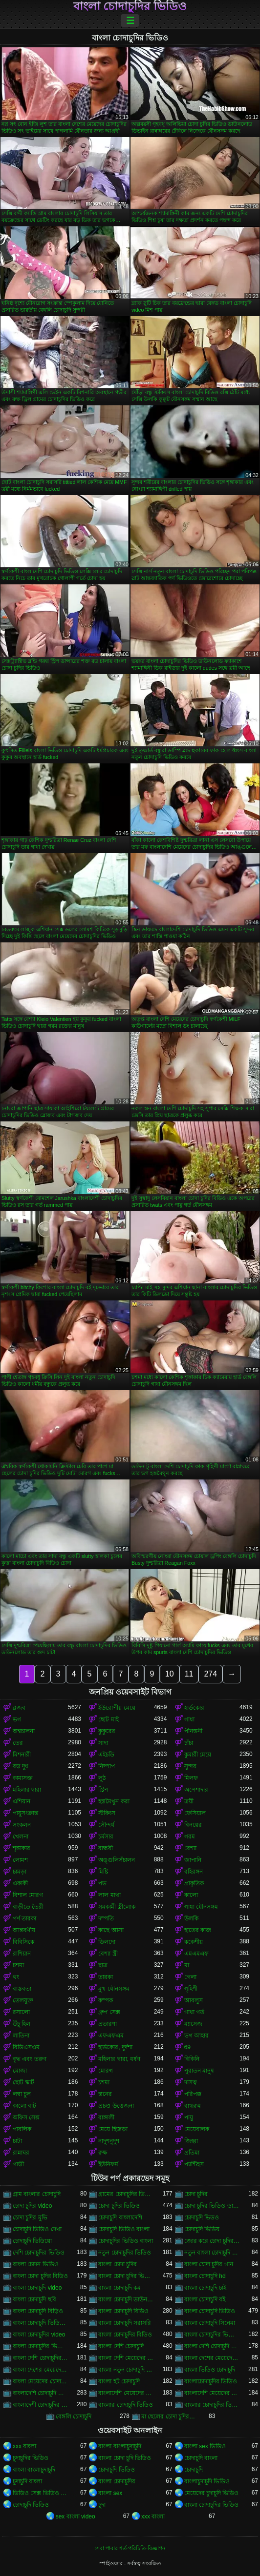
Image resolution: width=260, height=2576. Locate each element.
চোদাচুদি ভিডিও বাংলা (124, 2229)
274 (210, 1674)
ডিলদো (106, 1941)
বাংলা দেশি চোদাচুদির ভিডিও (40, 2358)
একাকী (20, 1883)
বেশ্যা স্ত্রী (107, 1953)
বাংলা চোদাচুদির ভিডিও (130, 6)
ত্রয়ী (189, 1801)
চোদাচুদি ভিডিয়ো (32, 2240)
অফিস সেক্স (26, 2117)
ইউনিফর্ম (108, 2164)
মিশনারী (22, 1754)
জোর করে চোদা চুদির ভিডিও (211, 2240)
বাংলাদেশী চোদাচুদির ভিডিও (40, 2404)
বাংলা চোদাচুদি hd (205, 2276)
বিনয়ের (193, 1824)
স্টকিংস (106, 1813)
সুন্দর (190, 1766)
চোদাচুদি (193, 2469)
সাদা (103, 1742)
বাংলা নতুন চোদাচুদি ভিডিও (125, 2369)
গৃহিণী (190, 1988)
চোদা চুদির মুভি (30, 2217)
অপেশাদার (196, 1789)
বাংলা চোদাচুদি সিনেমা (210, 2322)
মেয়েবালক (196, 2129)
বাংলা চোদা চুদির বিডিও (40, 2276)
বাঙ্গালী (106, 2117)
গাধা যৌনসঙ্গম (201, 1906)
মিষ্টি (103, 1871)
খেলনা (20, 1836)
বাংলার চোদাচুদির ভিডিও (211, 2404)
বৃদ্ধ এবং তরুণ (29, 2059)
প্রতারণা (107, 2023)
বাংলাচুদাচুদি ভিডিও (207, 2481)
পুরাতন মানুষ (199, 2070)
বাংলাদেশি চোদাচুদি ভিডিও (40, 2393)
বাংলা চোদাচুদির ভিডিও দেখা (40, 2346)
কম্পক (105, 2000)
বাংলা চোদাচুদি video (37, 2287)
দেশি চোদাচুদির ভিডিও (39, 2252)
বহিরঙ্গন (193, 1871)
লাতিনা (21, 2035)
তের (18, 1742)
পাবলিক (22, 2129)
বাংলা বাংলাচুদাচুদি (119, 2446)
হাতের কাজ (197, 1930)
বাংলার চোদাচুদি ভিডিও (125, 2404)
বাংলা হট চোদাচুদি (119, 2381)
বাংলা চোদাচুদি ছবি (34, 2299)
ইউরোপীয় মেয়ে (116, 1707)
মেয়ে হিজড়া (112, 2129)
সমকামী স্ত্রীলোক (116, 1906)
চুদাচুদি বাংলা (27, 2481)
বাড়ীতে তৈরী (28, 1906)
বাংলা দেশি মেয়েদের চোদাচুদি (125, 2358)
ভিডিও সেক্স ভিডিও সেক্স (40, 2493)
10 (169, 1674)
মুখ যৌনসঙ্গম (113, 1988)
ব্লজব (19, 1707)
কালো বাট (24, 2105)
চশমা (18, 1965)
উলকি (191, 1918)
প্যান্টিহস (194, 2164)
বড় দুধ (20, 1766)
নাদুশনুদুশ (108, 2140)
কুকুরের (106, 1731)
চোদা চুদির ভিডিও (119, 2205)
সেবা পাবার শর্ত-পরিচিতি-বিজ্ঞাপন (130, 2548)
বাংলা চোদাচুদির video (39, 2334)
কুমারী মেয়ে (197, 1754)
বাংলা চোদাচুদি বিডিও (123, 2311)
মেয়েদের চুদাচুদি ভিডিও (211, 2493)
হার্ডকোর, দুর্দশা (115, 2047)
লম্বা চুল (22, 2094)
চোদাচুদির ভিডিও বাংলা (125, 2240)
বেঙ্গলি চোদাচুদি (73, 2416)
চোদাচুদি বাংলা (200, 2458)
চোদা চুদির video (32, 2205)
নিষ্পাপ (106, 1766)
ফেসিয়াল (195, 1813)
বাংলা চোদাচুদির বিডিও (125, 2334)
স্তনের (105, 2094)
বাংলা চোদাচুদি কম (119, 2287)
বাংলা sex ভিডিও (205, 2446)
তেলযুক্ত (23, 2000)
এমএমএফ (196, 1953)
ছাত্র (103, 1965)
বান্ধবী (105, 1848)
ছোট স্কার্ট (23, 2082)
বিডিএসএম (26, 2047)
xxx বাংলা (24, 2446)
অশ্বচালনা (24, 1731)
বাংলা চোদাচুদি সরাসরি (124, 2322)
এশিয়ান (21, 1801)
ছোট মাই (108, 1719)
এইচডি (106, 1754)
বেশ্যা (190, 1848)
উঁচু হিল (21, 2023)
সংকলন (22, 1824)
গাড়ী (18, 2164)
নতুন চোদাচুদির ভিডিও (124, 2252)
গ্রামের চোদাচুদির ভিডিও (125, 2194)
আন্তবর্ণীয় (24, 1930)
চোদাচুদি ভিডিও (116, 2469)
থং (16, 1977)
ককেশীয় (193, 1941)
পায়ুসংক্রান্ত (25, 1813)
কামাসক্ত (23, 1778)
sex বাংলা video (75, 2516)
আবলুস (193, 2000)
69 (187, 2047)
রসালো (21, 2012)
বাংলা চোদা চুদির (117, 2264)
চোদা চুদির (196, 2194)
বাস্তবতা (22, 1988)
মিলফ (191, 1778)
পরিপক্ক (192, 2094)
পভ (102, 1883)
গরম (189, 1836)
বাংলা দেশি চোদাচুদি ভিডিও (211, 2346)
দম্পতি (106, 1918)
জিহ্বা (191, 2140)
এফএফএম (111, 2035)
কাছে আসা (110, 1930)
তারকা (105, 1977)
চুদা (102, 2504)
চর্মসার (105, 1836)
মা (186, 1965)
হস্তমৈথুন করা (113, 1801)
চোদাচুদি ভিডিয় (201, 2229)
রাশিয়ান (22, 1953)
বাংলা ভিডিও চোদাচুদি (210, 2369)
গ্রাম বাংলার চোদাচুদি (37, 2194)
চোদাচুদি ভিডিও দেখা (37, 2229)
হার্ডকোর (194, 1707)
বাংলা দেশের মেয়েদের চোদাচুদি (211, 2358)
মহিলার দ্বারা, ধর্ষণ (119, 2059)
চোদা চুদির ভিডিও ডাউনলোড (211, 2205)
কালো (191, 1895)
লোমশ (20, 1860)
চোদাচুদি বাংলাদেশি (120, 2217)
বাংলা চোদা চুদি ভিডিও (124, 2458)
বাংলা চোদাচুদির (116, 2481)
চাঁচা (188, 1742)
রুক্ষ (103, 2152)
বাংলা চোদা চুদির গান (208, 2264)
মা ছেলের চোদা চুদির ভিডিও (168, 2416)
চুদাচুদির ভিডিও (30, 2458)
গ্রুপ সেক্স (109, 2012)
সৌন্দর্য (106, 1824)
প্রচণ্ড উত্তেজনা (115, 2105)
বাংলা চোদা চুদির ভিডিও (125, 2276)
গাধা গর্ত (194, 2012)
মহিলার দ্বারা (27, 1789)
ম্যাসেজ (193, 2023)
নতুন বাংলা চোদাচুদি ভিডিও (211, 2252)
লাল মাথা (109, 1895)
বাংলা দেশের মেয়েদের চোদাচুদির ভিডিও (40, 2369)
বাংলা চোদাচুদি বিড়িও (38, 2311)
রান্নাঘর (21, 2152)
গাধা (189, 1719)
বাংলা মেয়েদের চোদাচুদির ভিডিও (40, 2381)
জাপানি (192, 1860)
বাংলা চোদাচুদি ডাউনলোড (125, 2299)
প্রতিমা (191, 2152)
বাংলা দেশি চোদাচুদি (121, 2346)
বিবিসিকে (23, 1941)
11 (189, 1674)
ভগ (17, 1719)
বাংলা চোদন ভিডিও (36, 2264)
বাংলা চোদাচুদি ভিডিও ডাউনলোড (40, 2322)
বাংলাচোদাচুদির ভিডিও (210, 2381)
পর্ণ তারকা (24, 1918)
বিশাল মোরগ (28, 1895)
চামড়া (19, 1871)
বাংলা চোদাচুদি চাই (205, 2287)
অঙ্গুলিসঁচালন (116, 1860)
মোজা (20, 2070)
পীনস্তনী (193, 1731)
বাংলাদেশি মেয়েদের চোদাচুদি (125, 2393)
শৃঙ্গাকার (21, 1848)
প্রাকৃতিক (194, 1883)
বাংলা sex (110, 2493)
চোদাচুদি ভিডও (201, 2217)
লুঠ (102, 1778)
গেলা (190, 1977)
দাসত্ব (190, 2082)
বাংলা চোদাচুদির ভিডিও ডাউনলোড (211, 2334)
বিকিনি (191, 2059)
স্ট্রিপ (103, 1789)
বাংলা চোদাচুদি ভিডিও (210, 2311)
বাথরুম (192, 2105)
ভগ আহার (196, 2035)
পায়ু (188, 2117)
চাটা (17, 2140)
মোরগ (105, 2070)
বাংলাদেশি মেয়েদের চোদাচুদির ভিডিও (211, 2393)
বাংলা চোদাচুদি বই (205, 2299)
